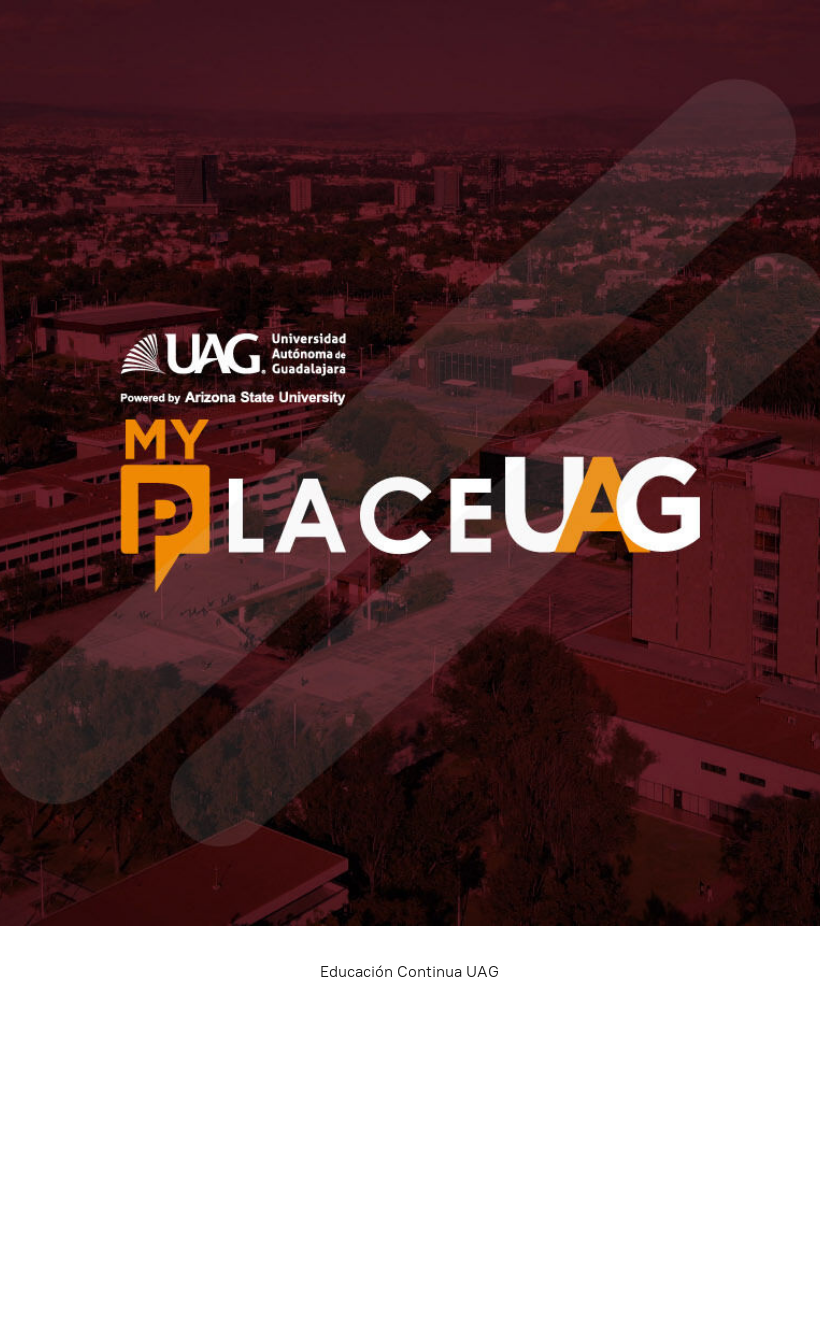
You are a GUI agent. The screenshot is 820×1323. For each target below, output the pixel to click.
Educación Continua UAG (409, 971)
